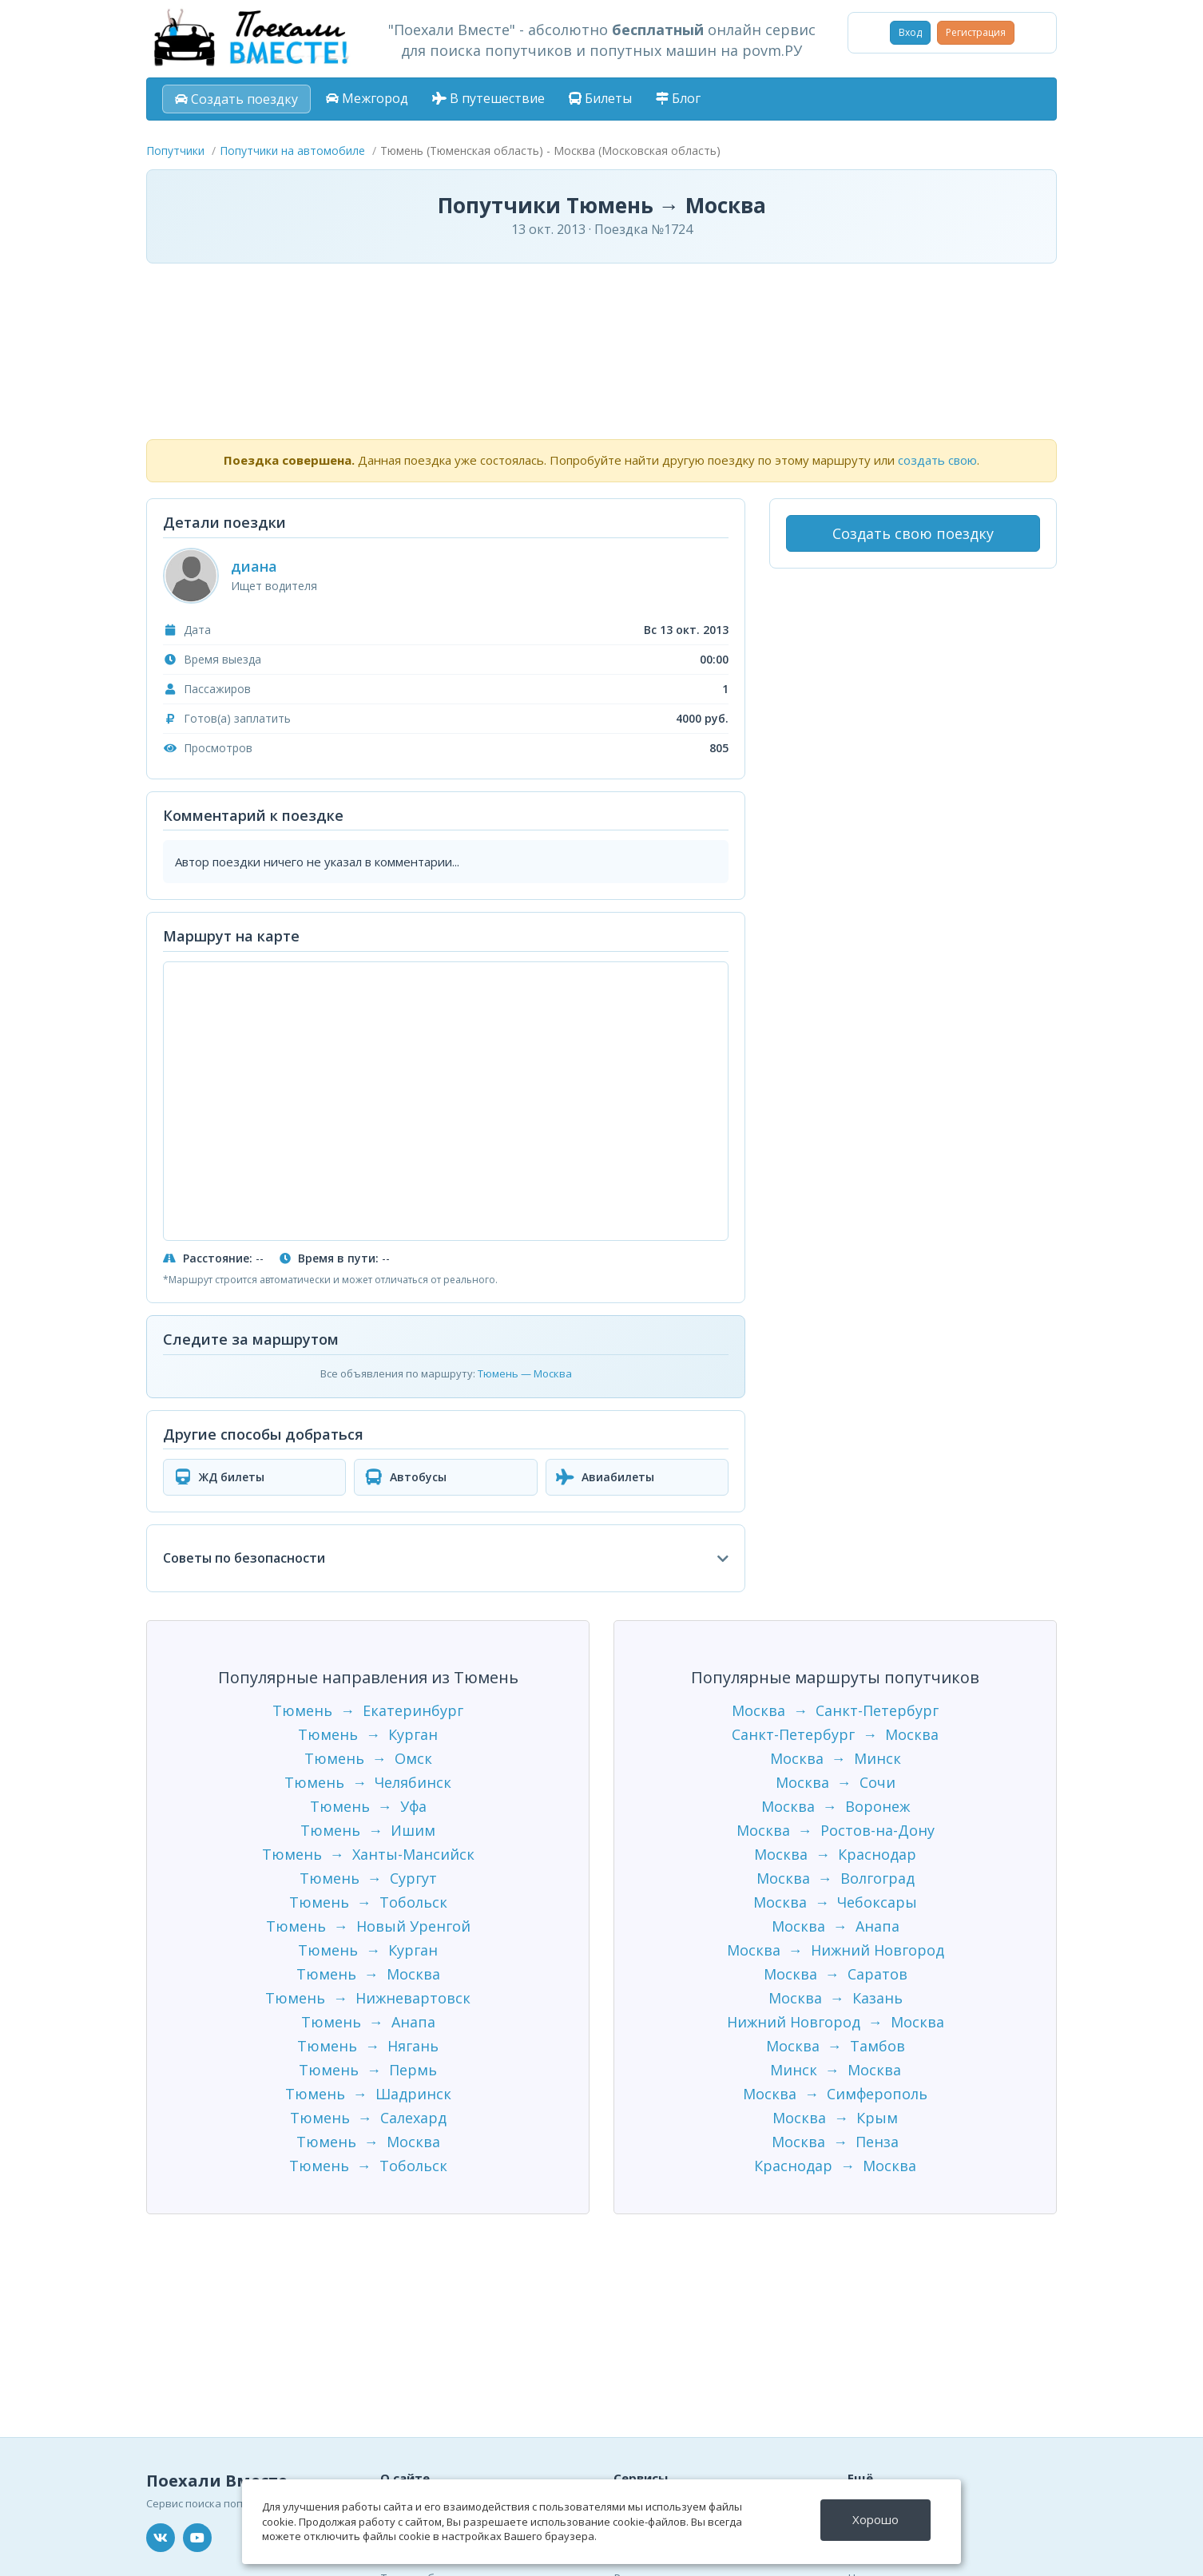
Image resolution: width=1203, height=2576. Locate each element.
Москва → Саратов (835, 1974)
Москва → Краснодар (835, 1854)
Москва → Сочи (835, 1782)
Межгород (367, 98)
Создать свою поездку (913, 533)
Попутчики (175, 150)
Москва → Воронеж (835, 1806)
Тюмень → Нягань (368, 2045)
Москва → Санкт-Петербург (835, 1710)
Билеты (600, 98)
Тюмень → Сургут (368, 1878)
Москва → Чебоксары (835, 1902)
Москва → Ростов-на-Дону (835, 1830)
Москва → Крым (835, 2117)
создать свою (937, 460)
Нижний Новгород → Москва (835, 2021)
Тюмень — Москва (525, 1373)
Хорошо (875, 2519)
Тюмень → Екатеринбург (367, 1710)
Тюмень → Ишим (367, 1830)
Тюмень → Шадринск (368, 2093)
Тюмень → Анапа (368, 2021)
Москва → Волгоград (835, 1878)
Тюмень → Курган (368, 1734)
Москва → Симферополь (835, 2093)
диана (254, 566)
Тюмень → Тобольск (368, 1902)
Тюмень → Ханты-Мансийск (368, 1854)
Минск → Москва (835, 2069)
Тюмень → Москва (368, 1974)
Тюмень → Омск (368, 1758)
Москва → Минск (835, 1758)
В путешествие (488, 98)
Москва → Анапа (835, 1926)
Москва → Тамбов (835, 2045)
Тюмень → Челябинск (367, 1782)
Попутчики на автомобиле (292, 150)
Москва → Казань (835, 1997)
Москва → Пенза (835, 2141)
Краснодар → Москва (835, 2165)
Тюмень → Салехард (368, 2117)
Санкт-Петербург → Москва (835, 1734)
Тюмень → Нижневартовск (367, 1997)
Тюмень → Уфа (368, 1806)
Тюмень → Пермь (368, 2069)
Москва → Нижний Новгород (835, 1950)
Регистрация (976, 32)
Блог (678, 98)
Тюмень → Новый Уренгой (368, 1926)
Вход (910, 32)
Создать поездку (236, 99)
